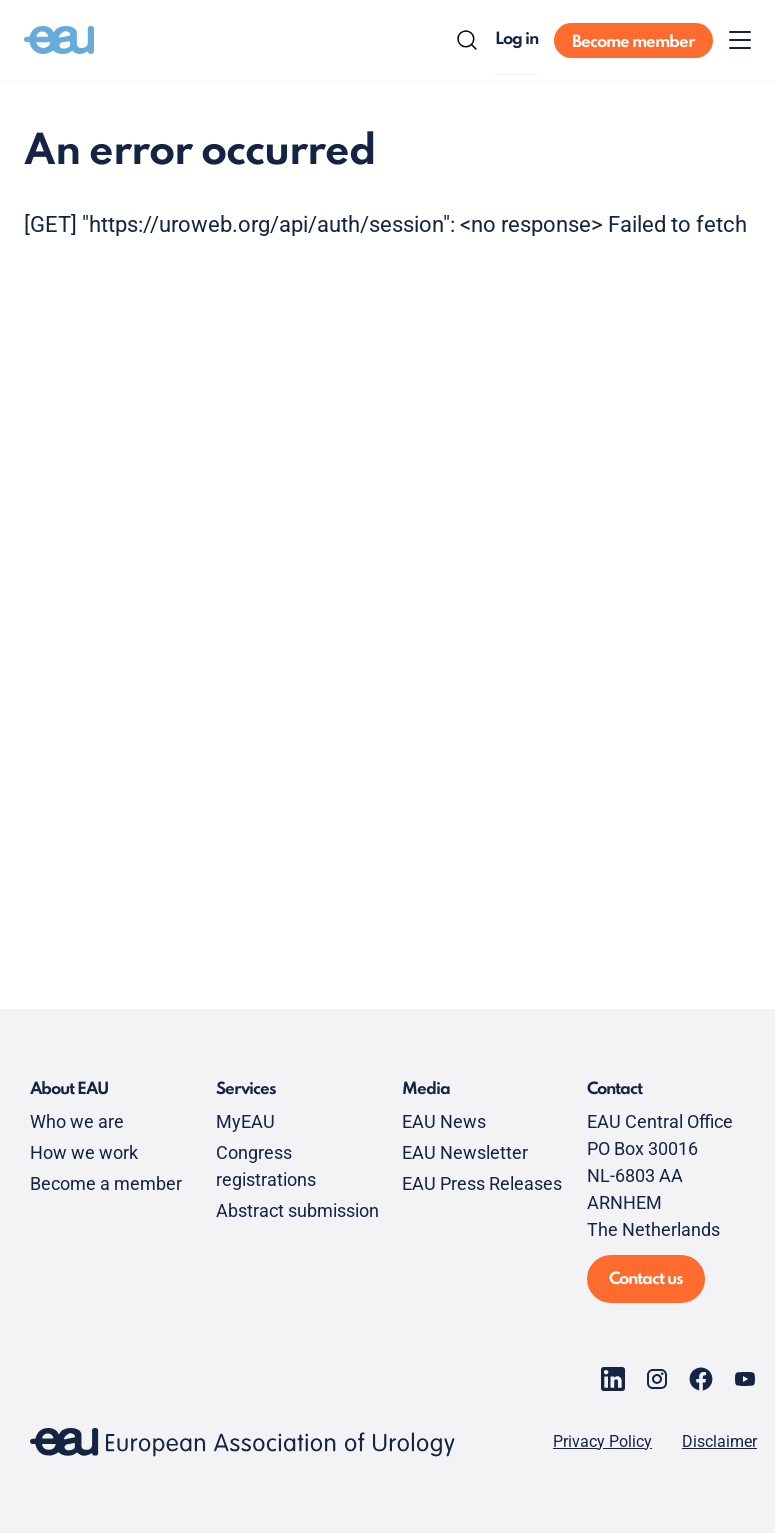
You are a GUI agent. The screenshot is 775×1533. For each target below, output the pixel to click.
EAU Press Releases (482, 1183)
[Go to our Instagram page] (657, 1379)
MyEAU (245, 1121)
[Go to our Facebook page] (701, 1379)
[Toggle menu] (740, 40)
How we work (84, 1152)
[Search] (467, 40)
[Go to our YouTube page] (745, 1379)
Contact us (646, 1279)
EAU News (444, 1121)
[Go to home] (59, 40)
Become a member (106, 1183)
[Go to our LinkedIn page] (613, 1379)
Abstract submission (297, 1210)
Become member (633, 42)
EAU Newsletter (465, 1152)
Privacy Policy (602, 1442)
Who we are (77, 1121)
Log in (516, 39)
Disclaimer (719, 1442)
